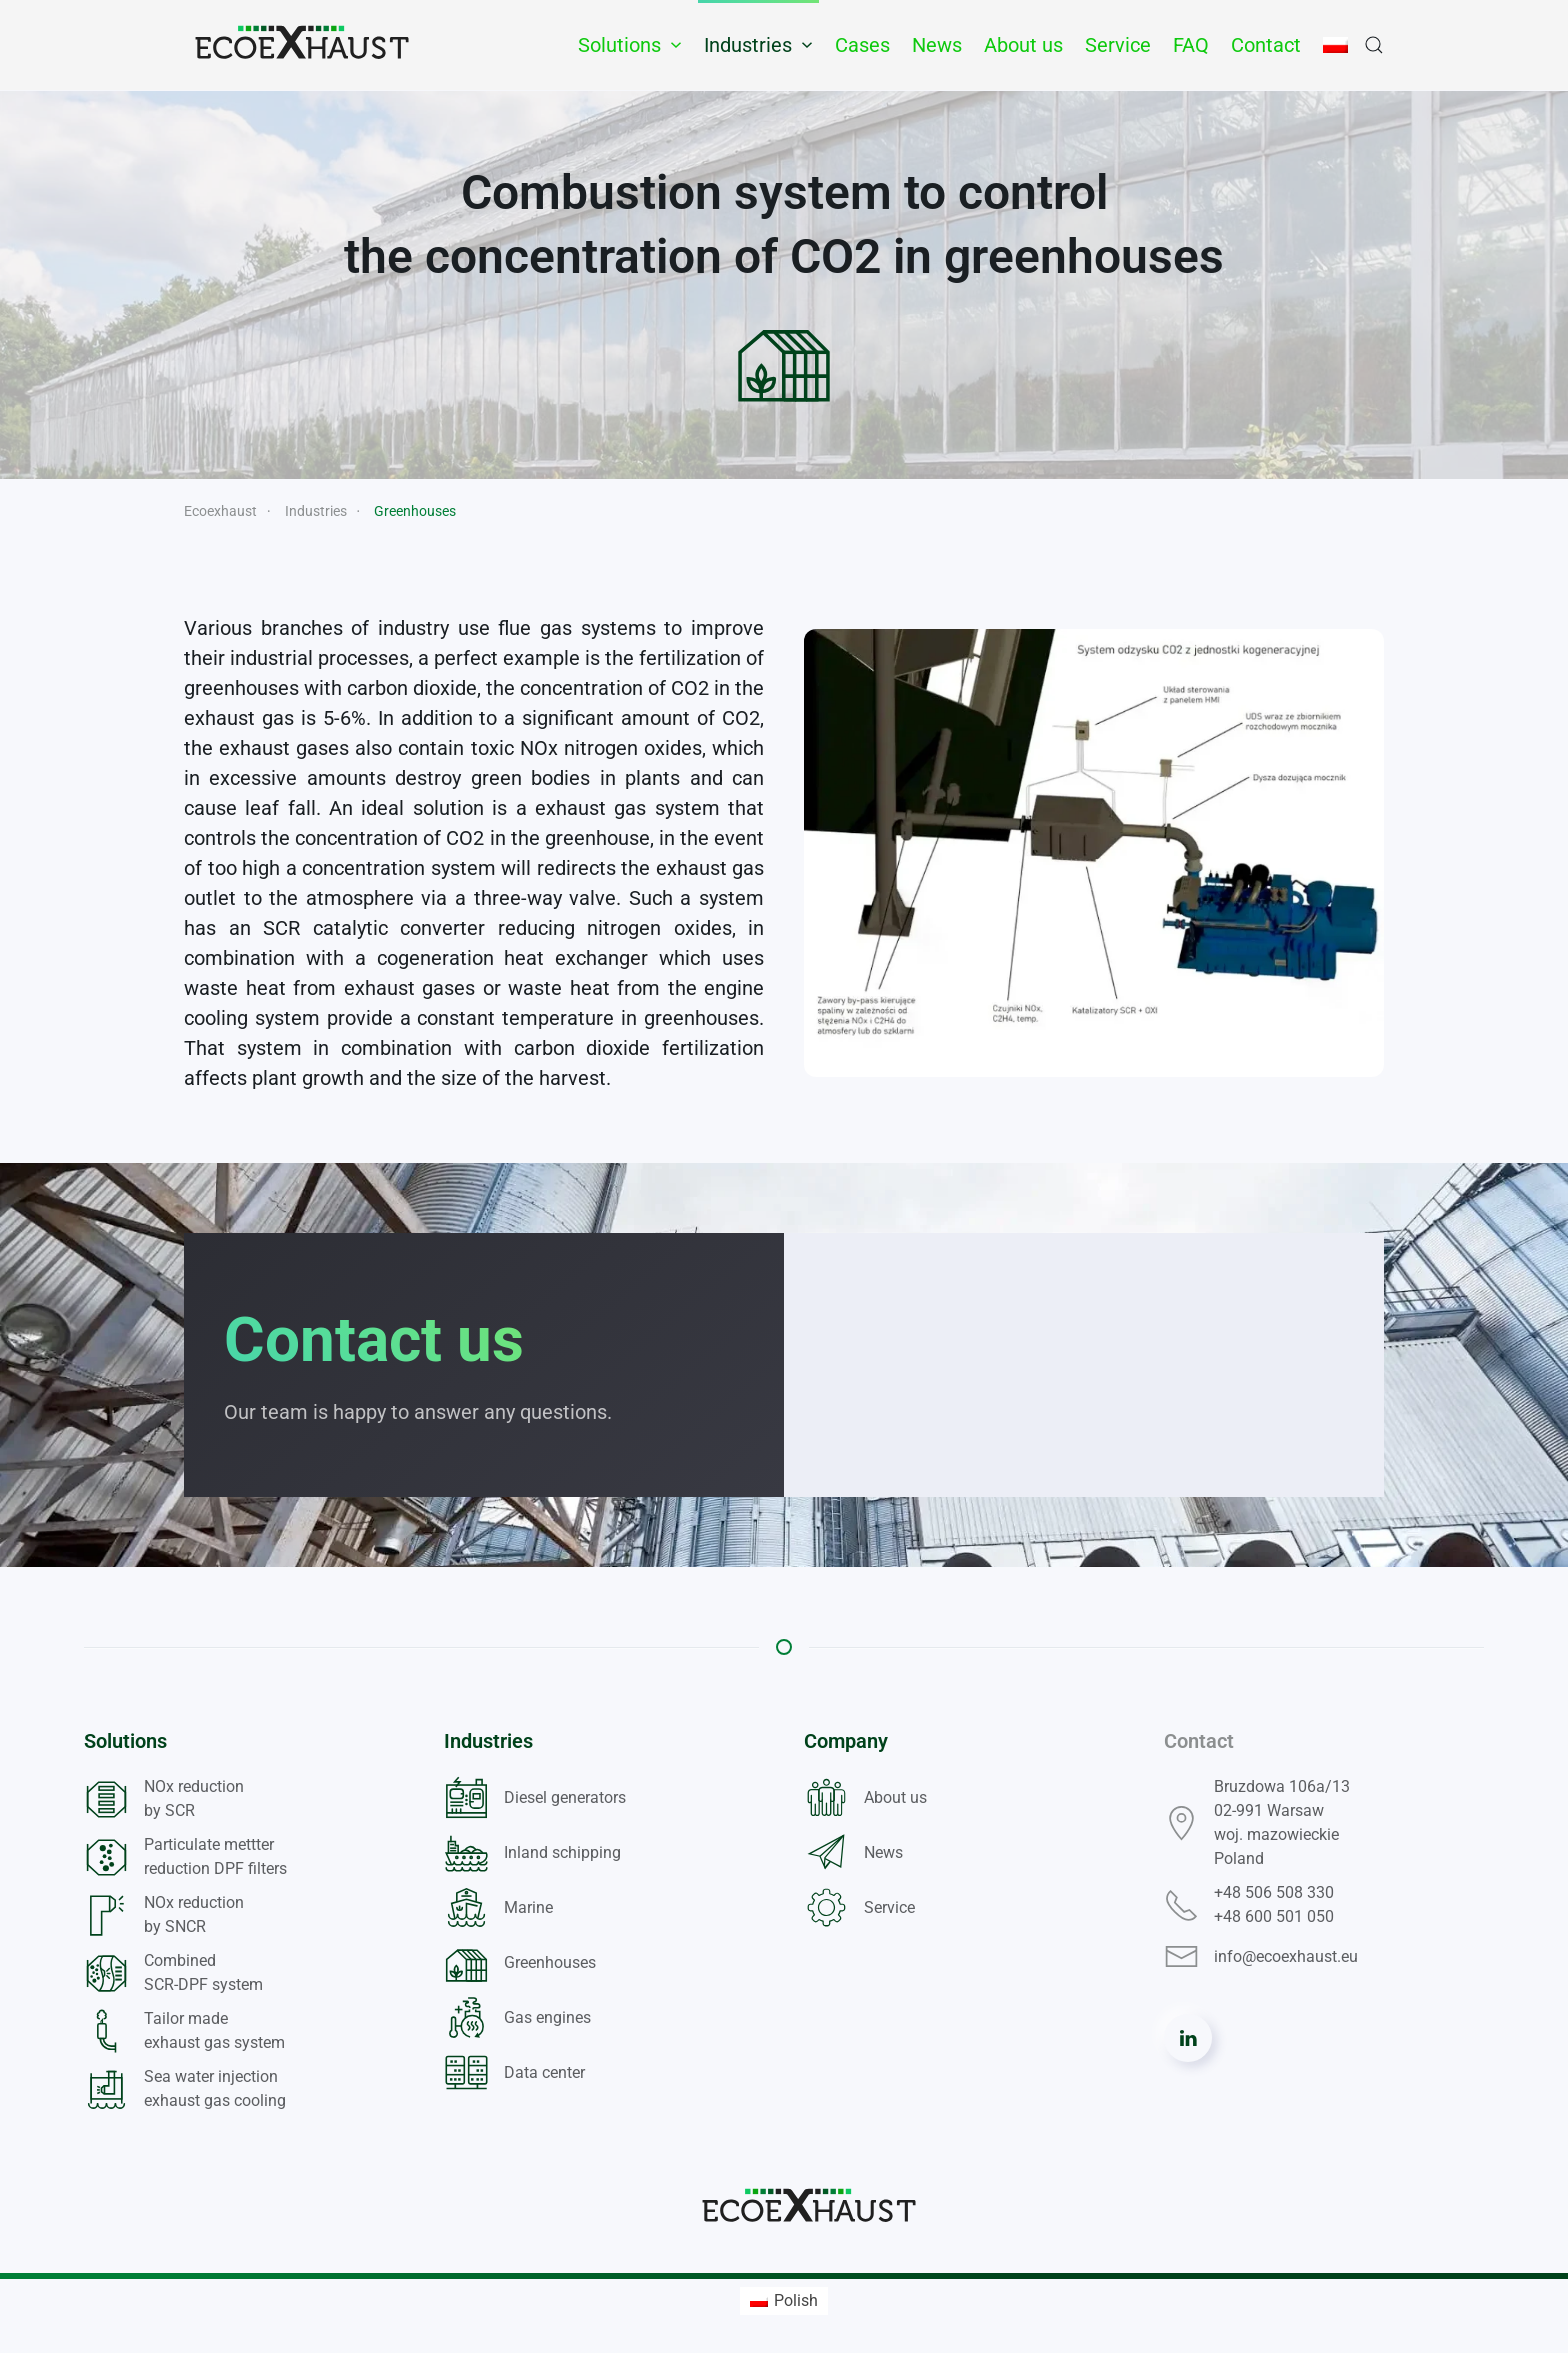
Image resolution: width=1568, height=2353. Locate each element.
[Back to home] (302, 45)
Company (846, 1741)
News (937, 45)
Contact (1266, 45)
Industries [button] (758, 45)
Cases (862, 45)
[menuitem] (784, 2301)
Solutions (125, 1741)
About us (1023, 45)
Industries (488, 1741)
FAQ (1191, 45)
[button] (1374, 45)
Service (1118, 45)
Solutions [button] (630, 45)
